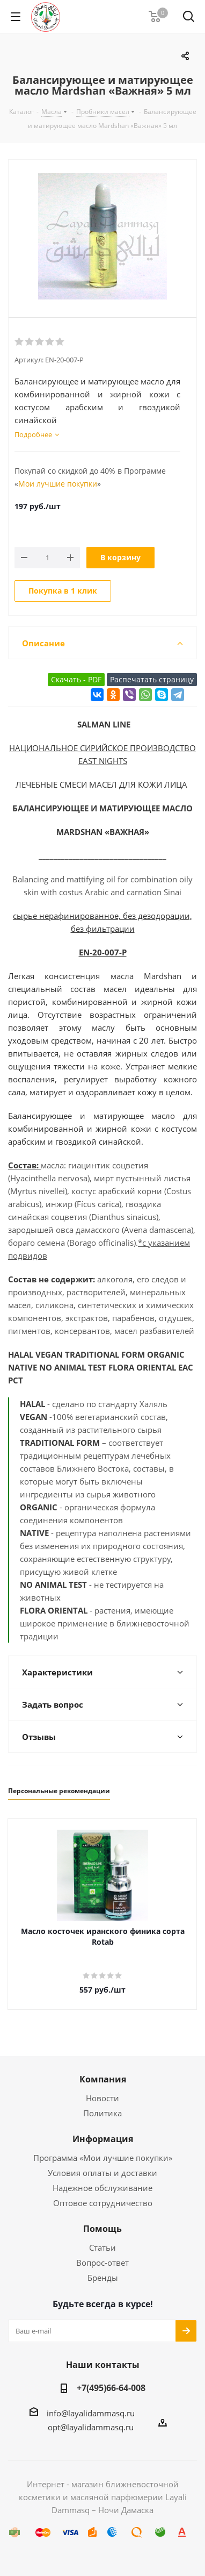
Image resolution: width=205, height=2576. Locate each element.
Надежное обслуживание (102, 2187)
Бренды (102, 2277)
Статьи (102, 2247)
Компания (102, 2079)
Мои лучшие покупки (57, 484)
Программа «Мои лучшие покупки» (102, 2157)
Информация (102, 2139)
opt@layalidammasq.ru (91, 2427)
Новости (102, 2098)
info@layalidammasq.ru (91, 2413)
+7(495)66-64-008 (111, 2388)
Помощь (102, 2229)
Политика (102, 2113)
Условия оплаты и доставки (102, 2172)
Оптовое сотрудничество (102, 2202)
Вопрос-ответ (102, 2262)
